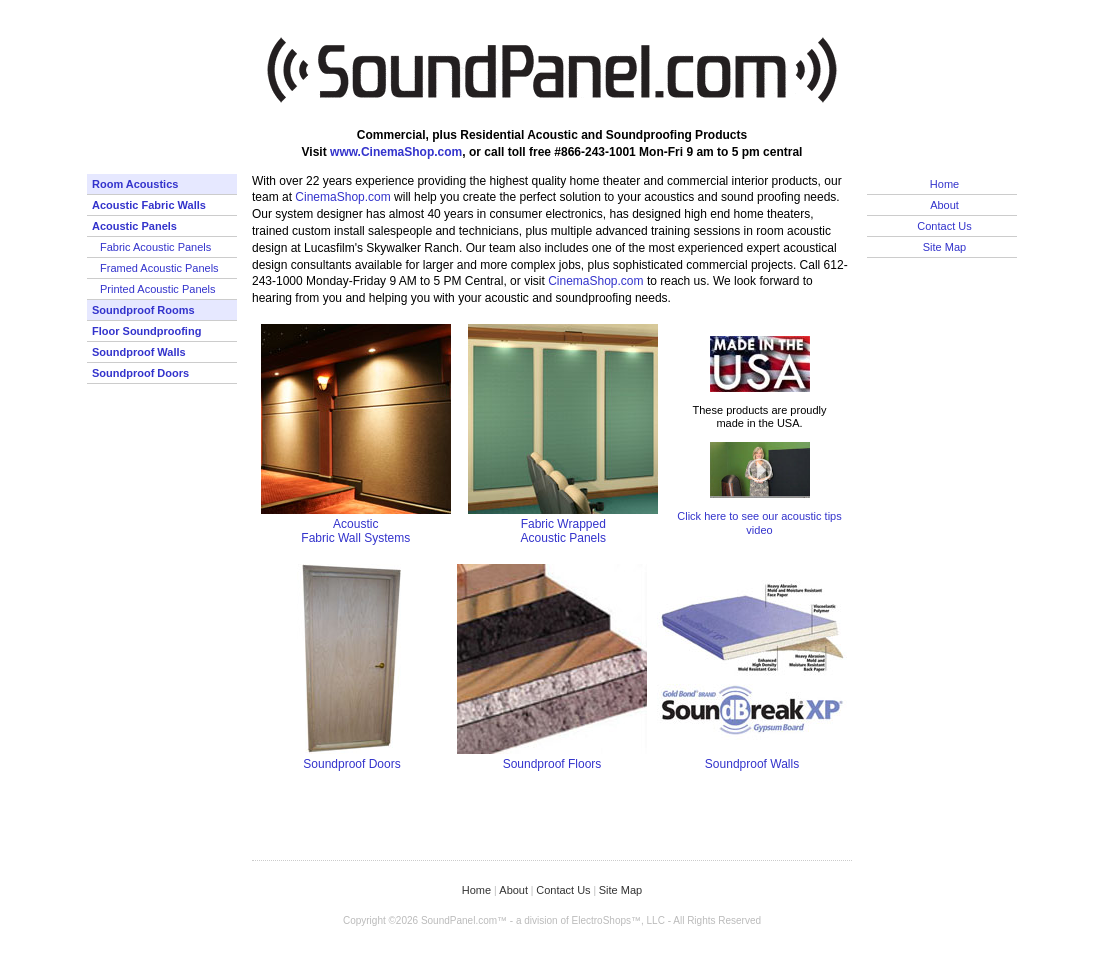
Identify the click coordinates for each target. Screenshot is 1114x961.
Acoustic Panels (134, 226)
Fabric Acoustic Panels (155, 247)
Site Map (944, 247)
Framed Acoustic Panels (159, 268)
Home (944, 184)
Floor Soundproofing (146, 331)
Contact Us (944, 226)
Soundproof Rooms (143, 310)
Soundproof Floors (552, 764)
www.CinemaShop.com (396, 152)
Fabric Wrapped (563, 524)
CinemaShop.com (342, 197)
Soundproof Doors (140, 373)
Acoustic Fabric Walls (149, 205)
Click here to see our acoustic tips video (759, 522)
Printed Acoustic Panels (158, 289)
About (944, 205)
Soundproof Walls (139, 352)
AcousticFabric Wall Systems (355, 531)
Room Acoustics (135, 184)
